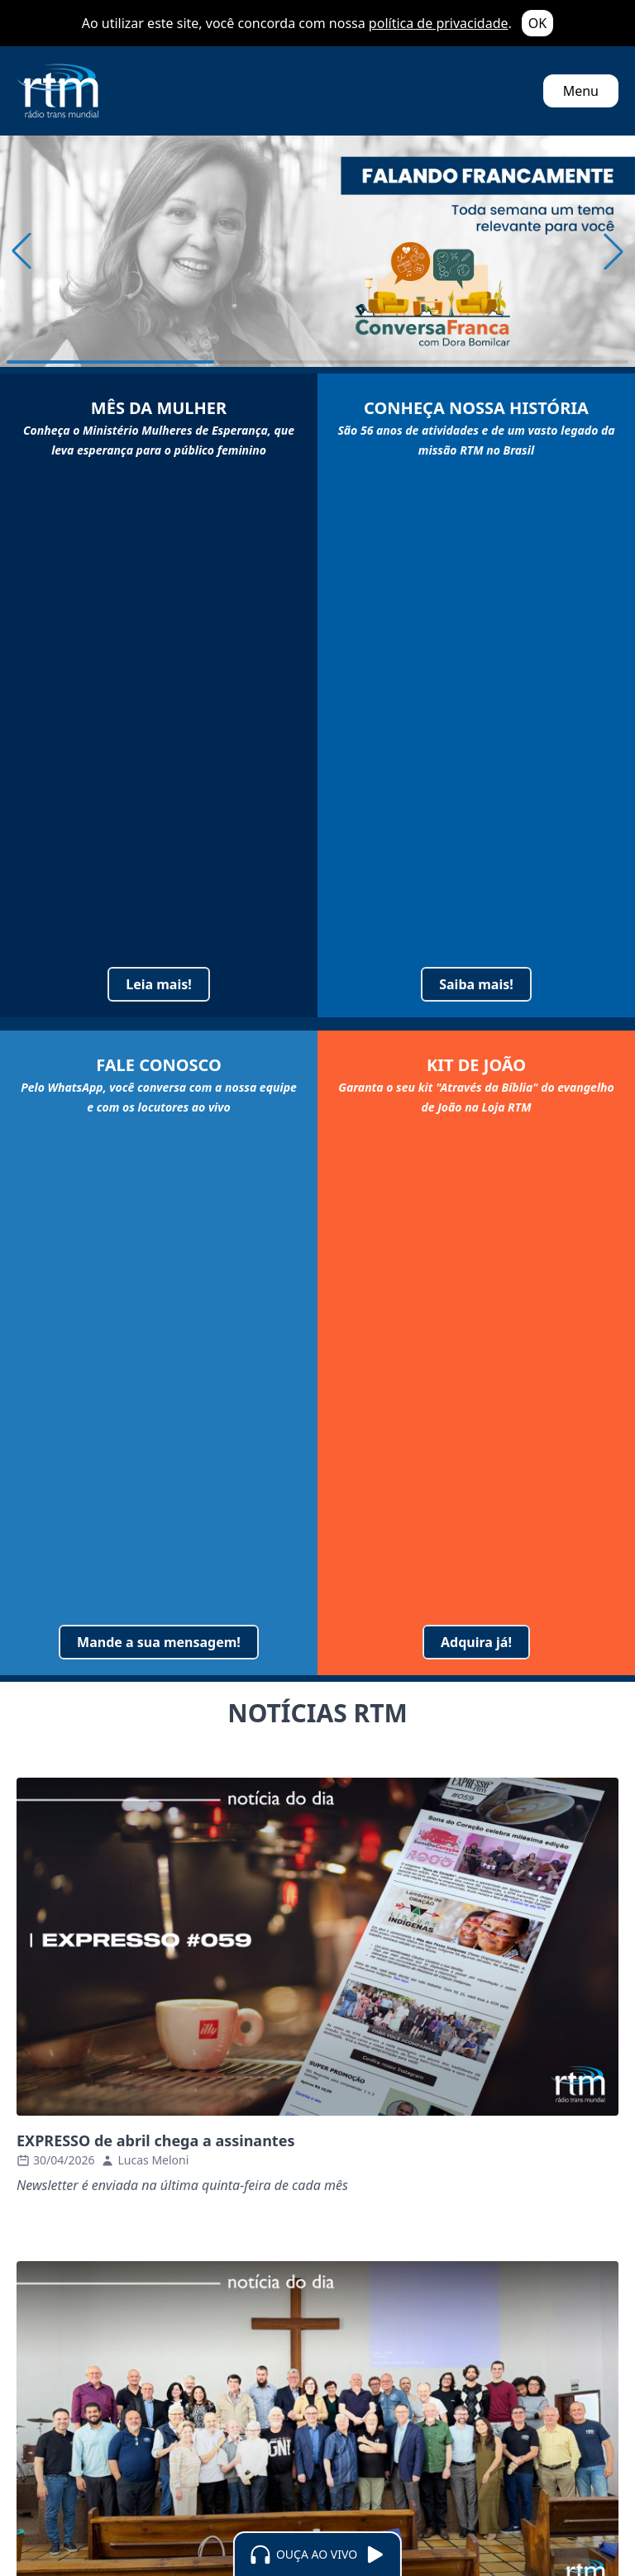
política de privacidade (438, 23)
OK (537, 23)
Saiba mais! (476, 984)
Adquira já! (476, 1642)
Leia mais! (159, 984)
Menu (581, 91)
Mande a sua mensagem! (159, 1642)
